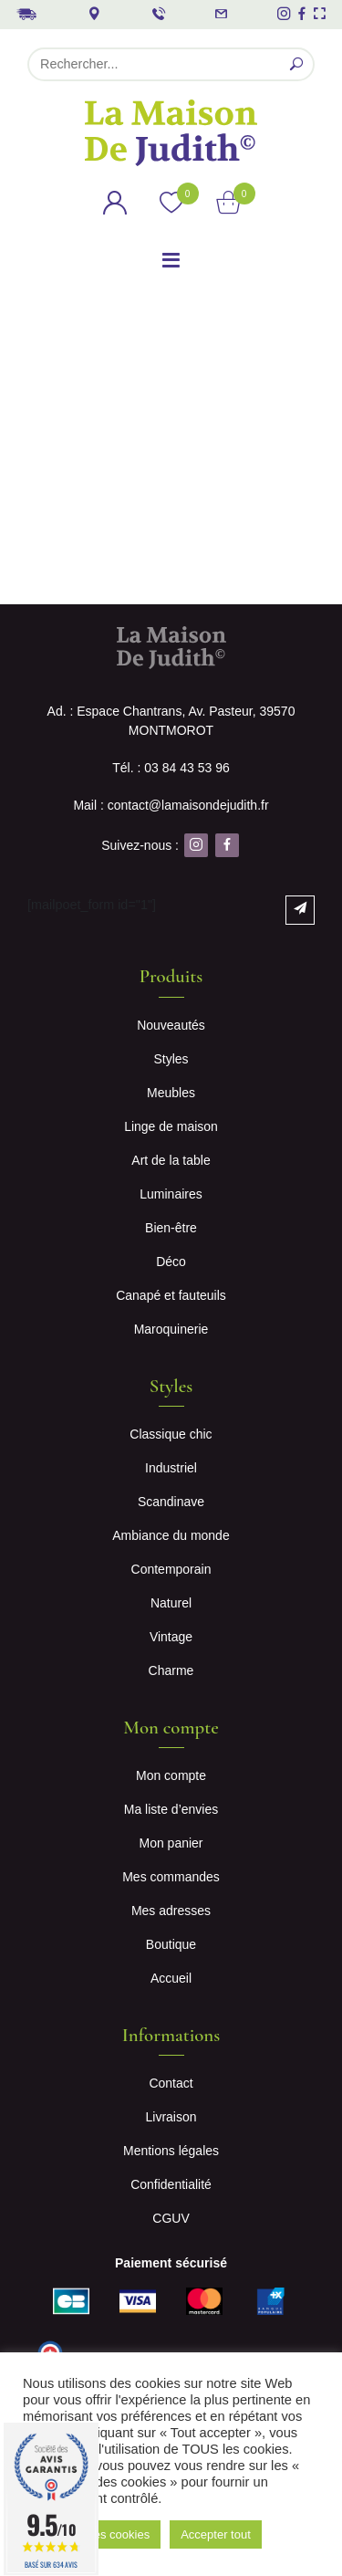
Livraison (170, 2117)
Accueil (171, 1978)
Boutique (171, 1944)
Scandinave (171, 1501)
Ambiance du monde (170, 1535)
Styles (170, 1059)
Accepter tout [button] (216, 2534)
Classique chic (171, 1434)
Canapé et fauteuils (171, 1295)
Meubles (171, 1092)
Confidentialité (171, 2184)
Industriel (171, 1468)
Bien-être (171, 1227)
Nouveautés (171, 1025)
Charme (171, 1670)
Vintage (171, 1636)
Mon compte (171, 1775)
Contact (170, 2083)
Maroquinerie (171, 1329)
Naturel (171, 1603)
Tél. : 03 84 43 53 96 (170, 767)
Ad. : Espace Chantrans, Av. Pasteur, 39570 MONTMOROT (171, 721)
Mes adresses (171, 1910)
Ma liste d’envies (171, 1809)
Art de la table (170, 1160)
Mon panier (170, 1843)
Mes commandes (171, 1876)
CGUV (170, 2218)
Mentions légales (171, 2150)
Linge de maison (171, 1126)
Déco (171, 1261)
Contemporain (171, 1569)
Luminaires (171, 1194)
